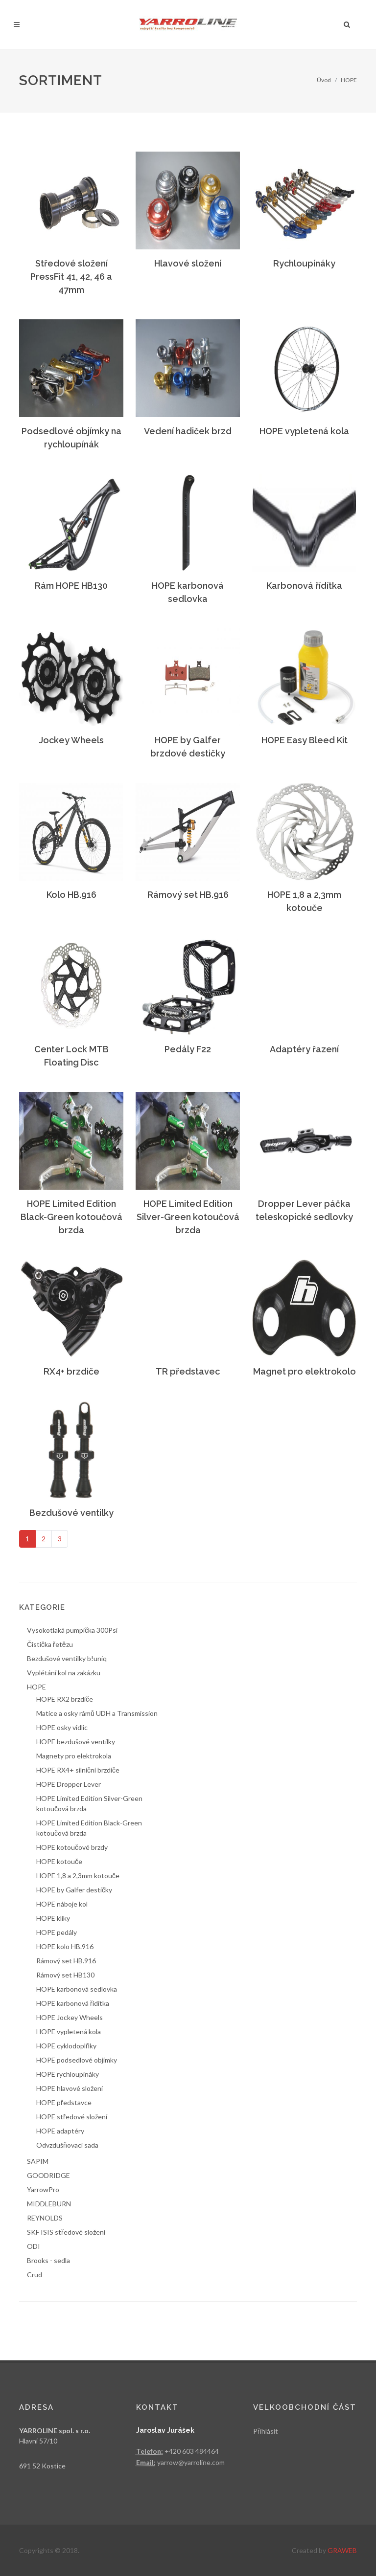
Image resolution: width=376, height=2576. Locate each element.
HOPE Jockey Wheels (69, 2017)
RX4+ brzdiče (71, 1371)
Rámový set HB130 (65, 1975)
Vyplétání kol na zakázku (63, 1672)
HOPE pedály (56, 1932)
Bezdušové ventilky (71, 1513)
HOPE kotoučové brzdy (72, 1847)
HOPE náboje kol (62, 1904)
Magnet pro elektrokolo (304, 1371)
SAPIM (37, 2161)
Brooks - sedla (48, 2260)
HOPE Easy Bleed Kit (304, 740)
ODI (33, 2246)
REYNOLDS (45, 2218)
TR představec (188, 1371)
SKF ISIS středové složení (66, 2232)
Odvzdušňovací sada (67, 2145)
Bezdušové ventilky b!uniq (67, 1658)
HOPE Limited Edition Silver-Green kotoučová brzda (188, 1217)
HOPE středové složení (71, 2116)
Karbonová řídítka (304, 585)
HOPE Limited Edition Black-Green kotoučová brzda (71, 1217)
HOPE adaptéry (60, 2131)
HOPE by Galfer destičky (74, 1890)
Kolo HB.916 (71, 894)
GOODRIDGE (48, 2175)
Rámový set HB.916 (188, 894)
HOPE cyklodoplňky (66, 2046)
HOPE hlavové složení (69, 2088)
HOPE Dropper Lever (68, 1784)
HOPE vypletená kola (304, 431)
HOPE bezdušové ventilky (75, 1741)
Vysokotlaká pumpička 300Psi (72, 1630)
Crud (34, 2274)
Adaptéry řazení (304, 1049)
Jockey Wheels (71, 740)
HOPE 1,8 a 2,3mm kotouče (77, 1875)
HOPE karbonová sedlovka (76, 1989)
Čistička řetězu (50, 1644)
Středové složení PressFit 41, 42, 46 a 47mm (71, 276)
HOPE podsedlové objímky (76, 2060)
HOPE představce (64, 2102)
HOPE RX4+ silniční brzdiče (77, 1770)
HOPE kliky (53, 1918)
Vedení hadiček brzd (188, 431)
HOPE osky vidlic (62, 1727)
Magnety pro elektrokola (73, 1756)
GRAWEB (342, 2550)
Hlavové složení (187, 263)
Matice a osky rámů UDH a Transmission (97, 1713)
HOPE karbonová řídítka (72, 2003)
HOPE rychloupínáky (67, 2074)
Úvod (324, 80)
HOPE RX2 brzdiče (64, 1699)
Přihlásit (265, 2431)
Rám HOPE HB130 (71, 585)
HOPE (349, 80)
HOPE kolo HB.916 (65, 1946)
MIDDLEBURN (49, 2203)
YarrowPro (43, 2189)
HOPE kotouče (59, 1861)
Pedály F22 (187, 1049)
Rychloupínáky (304, 263)
